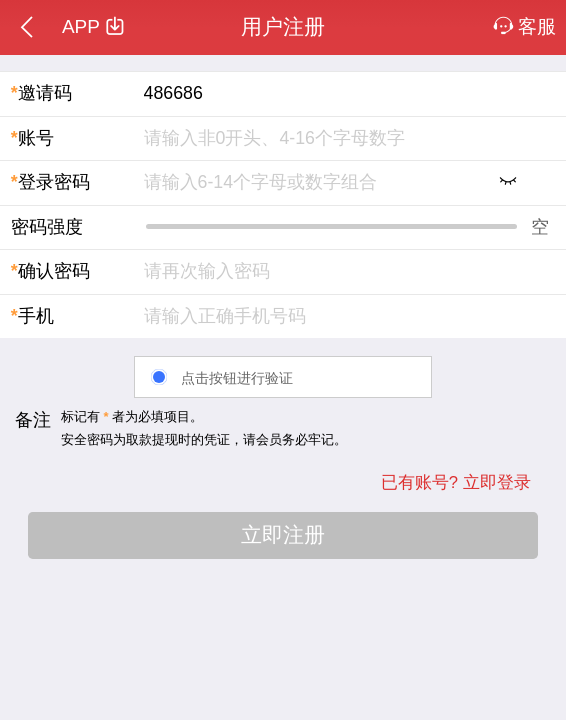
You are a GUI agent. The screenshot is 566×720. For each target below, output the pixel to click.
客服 (525, 26)
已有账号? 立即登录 (456, 482)
